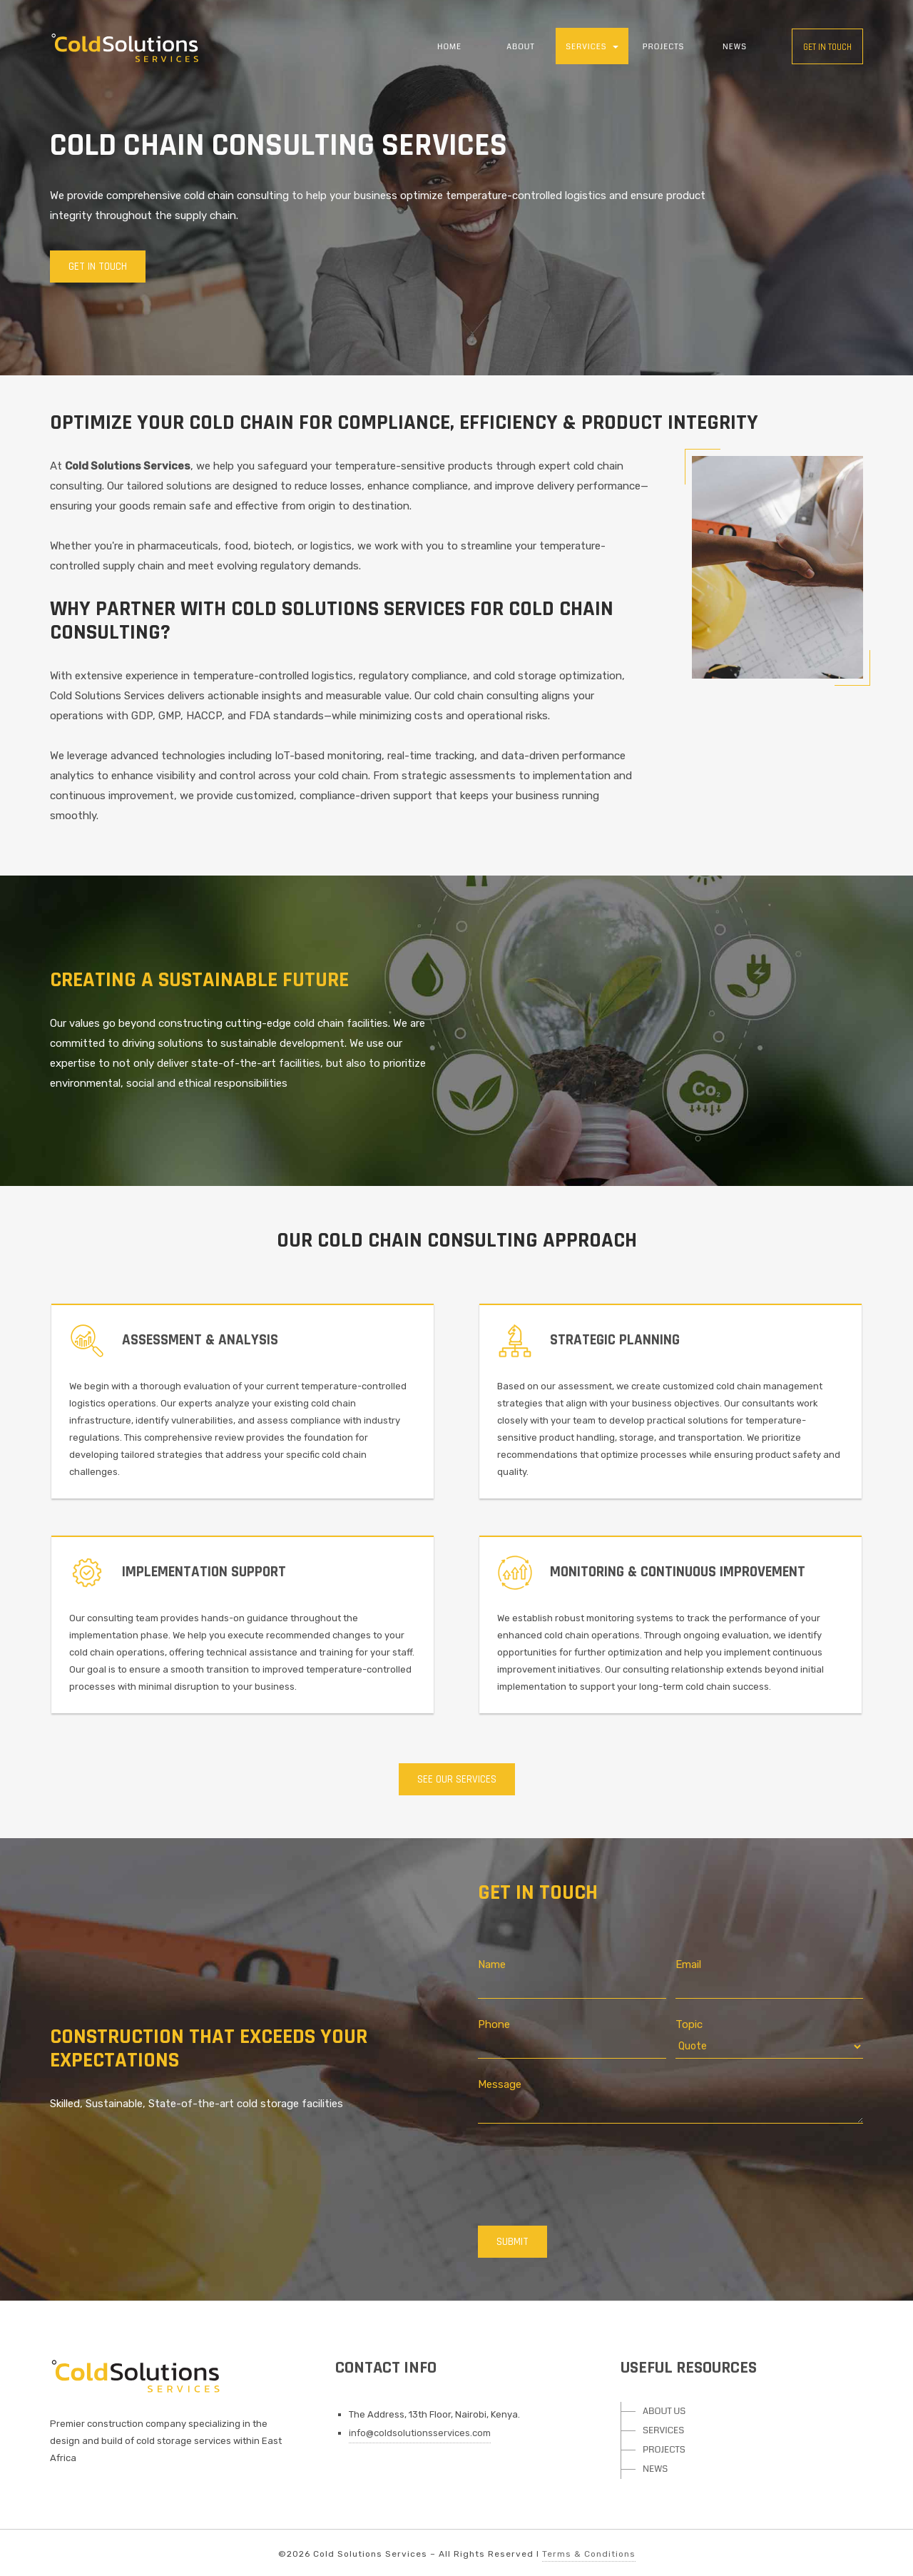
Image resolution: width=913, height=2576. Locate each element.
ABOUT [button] (520, 46)
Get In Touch (97, 266)
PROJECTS (664, 2449)
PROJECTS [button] (664, 46)
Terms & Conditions (589, 2554)
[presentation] (586, 2173)
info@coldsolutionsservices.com (420, 2433)
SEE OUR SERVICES (456, 1779)
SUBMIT (512, 2241)
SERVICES (663, 2430)
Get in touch (827, 47)
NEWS (735, 46)
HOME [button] (449, 46)
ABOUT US (664, 2411)
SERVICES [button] (592, 46)
